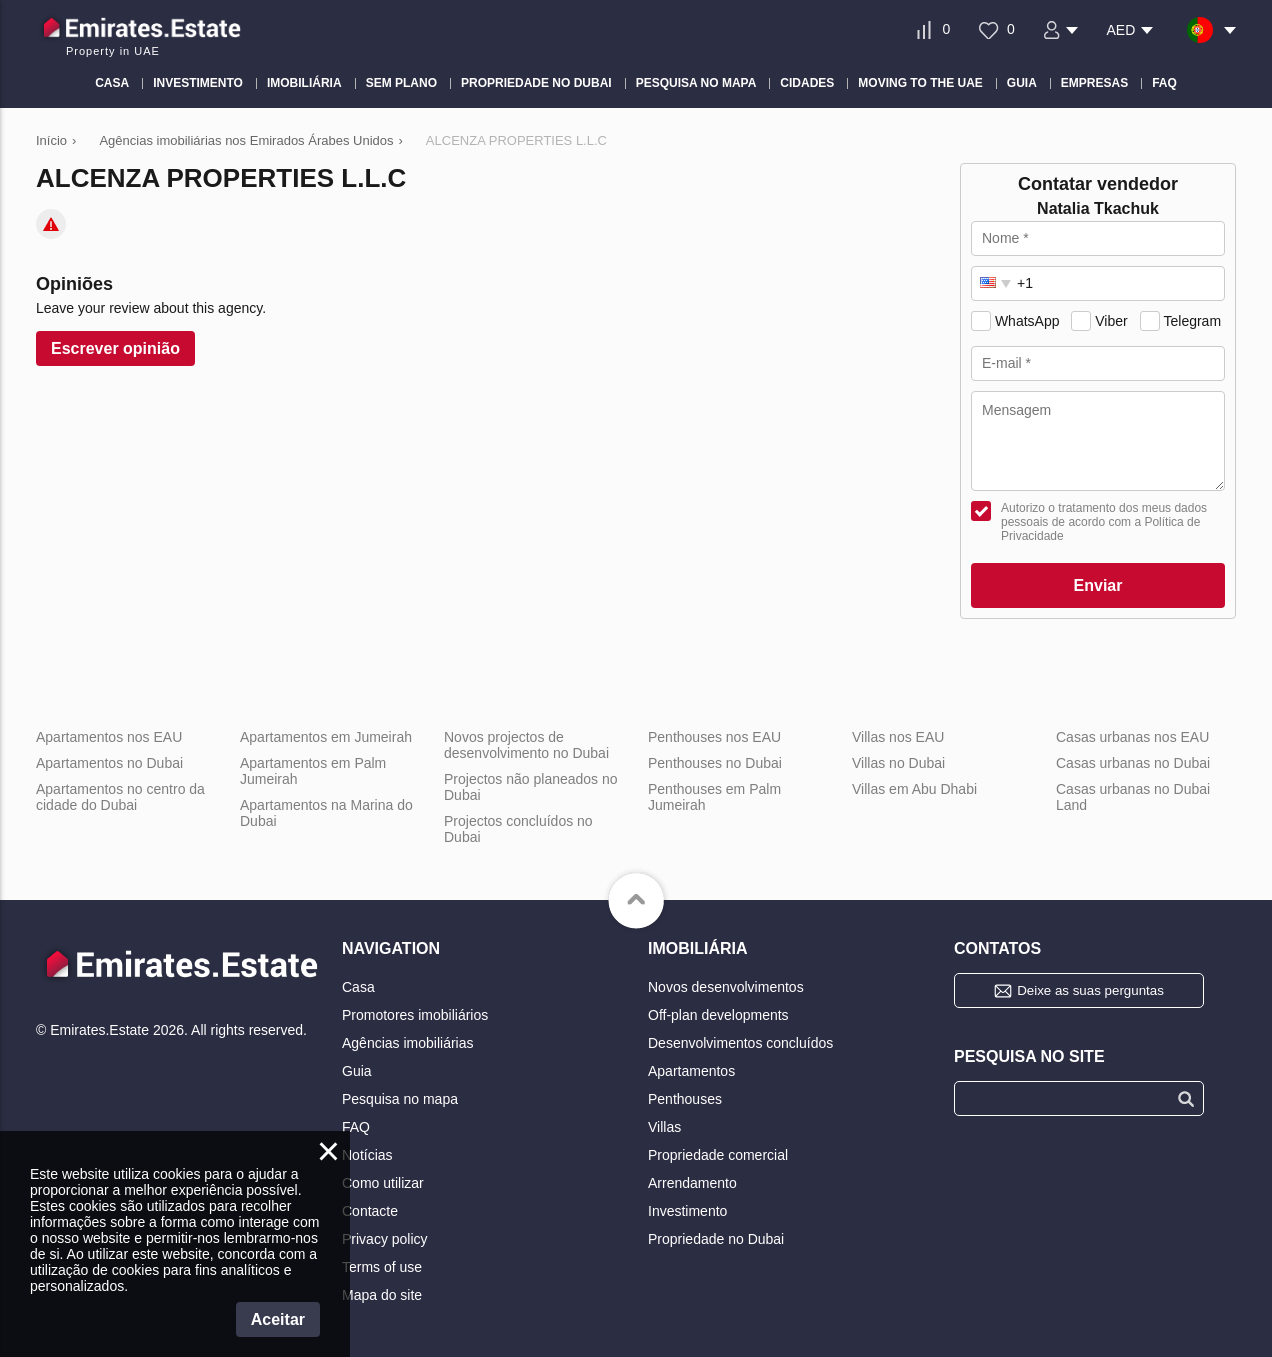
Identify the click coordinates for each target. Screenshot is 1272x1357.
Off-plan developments (718, 1015)
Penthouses (685, 1099)
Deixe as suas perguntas (1090, 990)
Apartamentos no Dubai (119, 763)
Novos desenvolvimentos (726, 987)
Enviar (1098, 585)
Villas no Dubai (898, 763)
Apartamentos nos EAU (109, 737)
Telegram (1192, 321)
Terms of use (382, 1267)
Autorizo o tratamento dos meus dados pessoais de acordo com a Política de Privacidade (1104, 522)
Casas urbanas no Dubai (1133, 763)
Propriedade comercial (718, 1155)
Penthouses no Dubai (715, 763)
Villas (664, 1127)
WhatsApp (1027, 321)
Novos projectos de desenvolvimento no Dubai (526, 745)
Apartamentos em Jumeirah (326, 737)
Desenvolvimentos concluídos (740, 1043)
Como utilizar (383, 1183)
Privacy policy (385, 1239)
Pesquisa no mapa (400, 1099)
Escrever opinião (115, 348)
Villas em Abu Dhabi (914, 789)
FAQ (356, 1127)
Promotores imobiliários (415, 1015)
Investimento (687, 1211)
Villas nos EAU (898, 737)
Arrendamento (692, 1183)
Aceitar (278, 1319)
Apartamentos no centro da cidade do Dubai (120, 797)
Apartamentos (691, 1071)
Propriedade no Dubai (716, 1239)
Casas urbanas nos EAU (1132, 737)
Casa (358, 987)
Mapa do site (382, 1295)
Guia (357, 1071)
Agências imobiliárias (408, 1043)
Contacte (370, 1211)
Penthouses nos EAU (714, 737)
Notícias (367, 1155)
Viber (1111, 321)
